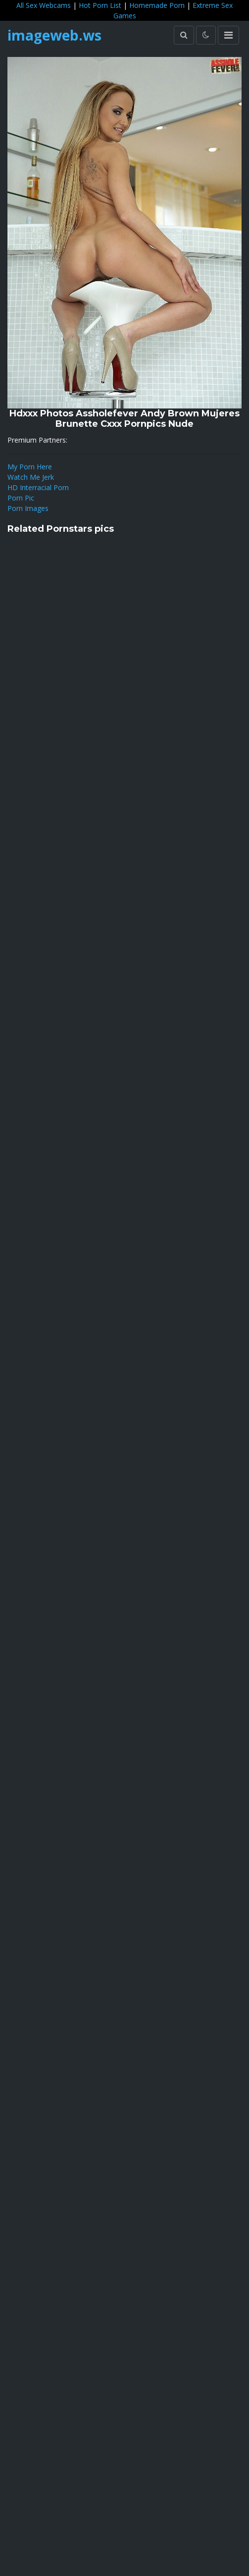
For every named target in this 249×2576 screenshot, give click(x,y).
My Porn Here (29, 466)
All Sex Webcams (43, 5)
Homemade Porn (157, 5)
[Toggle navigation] (228, 35)
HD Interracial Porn (38, 487)
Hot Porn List (100, 5)
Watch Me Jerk (30, 477)
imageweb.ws (54, 35)
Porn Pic (20, 498)
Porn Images (28, 508)
